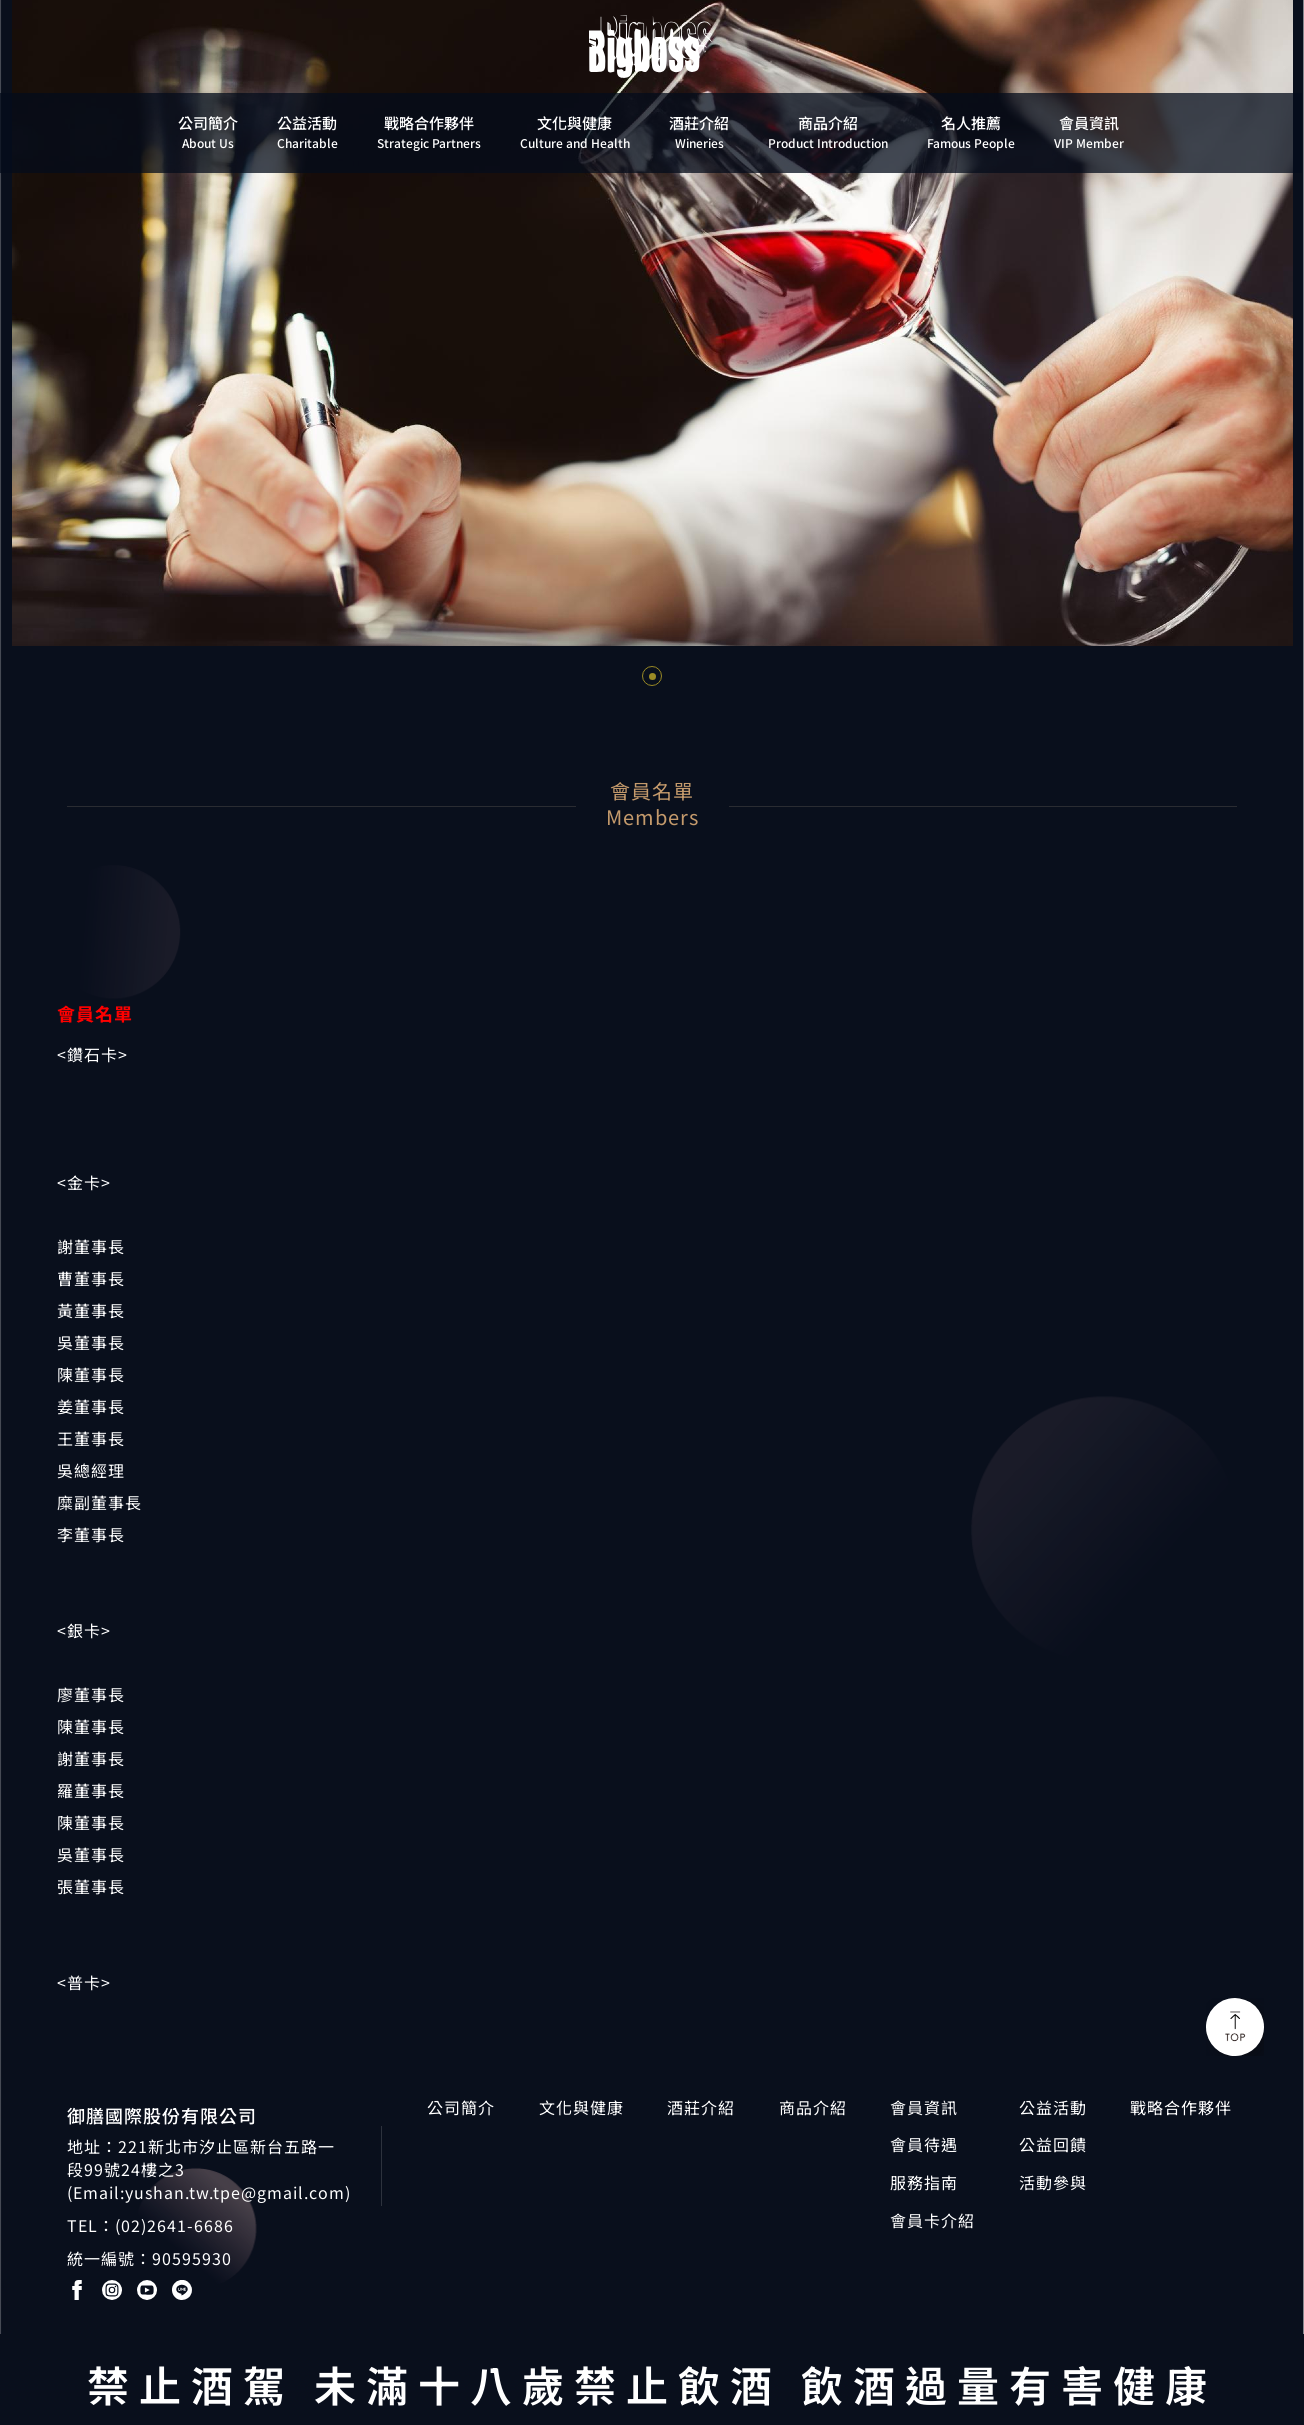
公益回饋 (1053, 2144)
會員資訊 (924, 2107)
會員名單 (95, 1013)
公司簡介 (461, 2107)
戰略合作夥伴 (1181, 2107)
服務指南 (924, 2182)
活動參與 (1053, 2182)
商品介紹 (813, 2107)
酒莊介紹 (701, 2107)
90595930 (192, 2258)
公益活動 (1053, 2107)
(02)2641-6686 (174, 2225)
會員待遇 (924, 2144)
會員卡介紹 (932, 2220)
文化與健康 (581, 2107)
